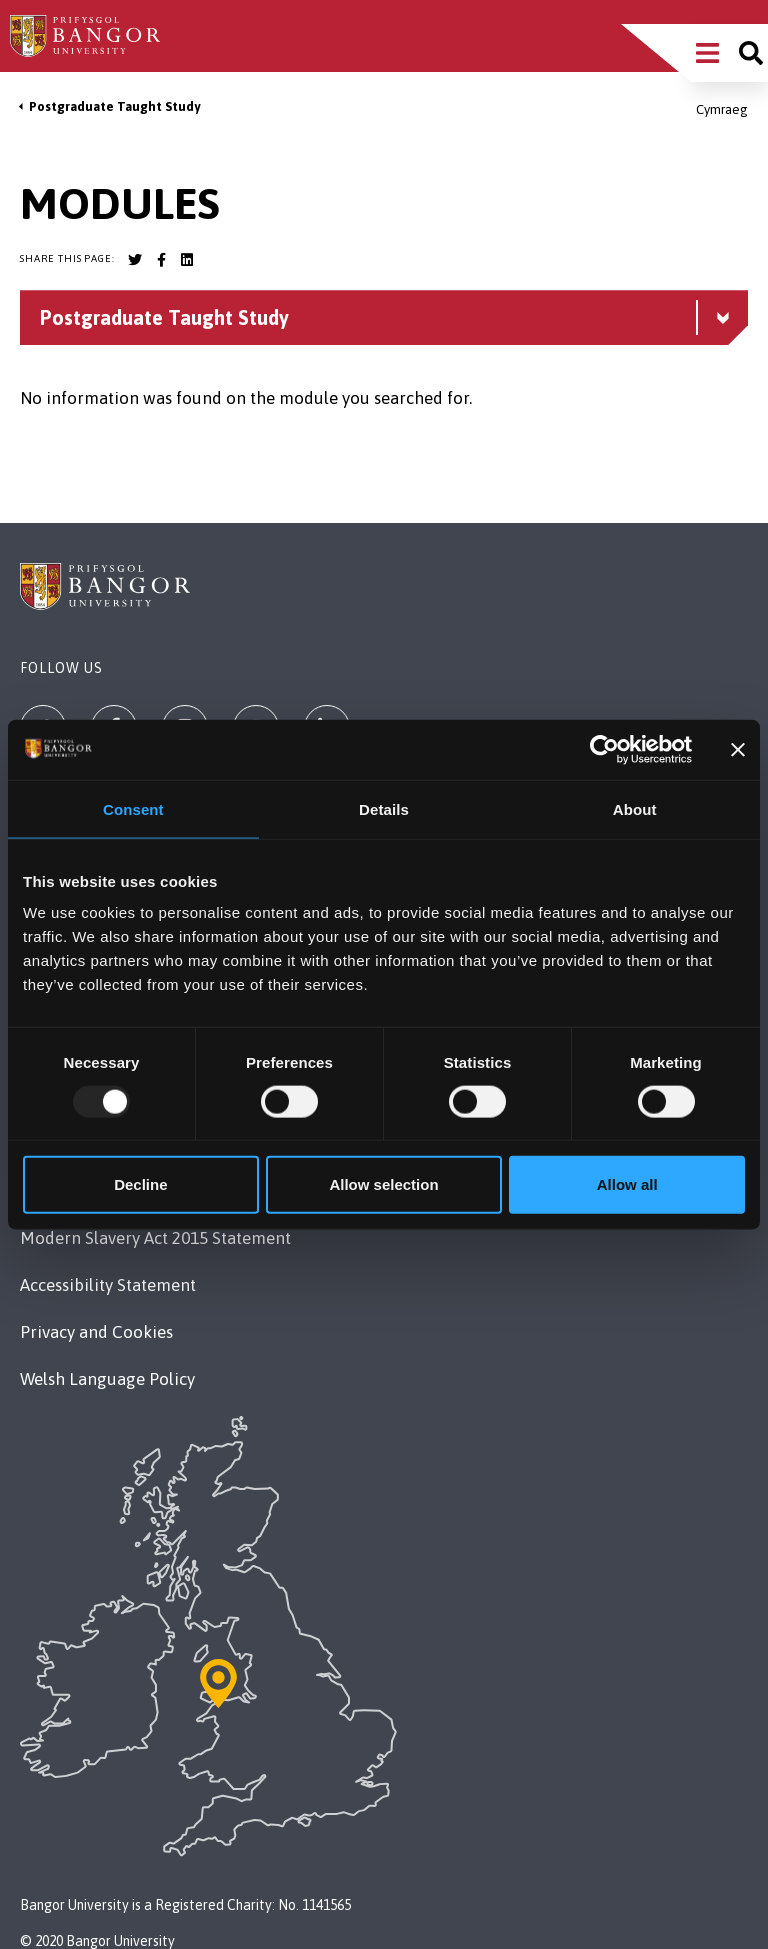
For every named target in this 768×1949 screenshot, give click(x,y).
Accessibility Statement (108, 1285)
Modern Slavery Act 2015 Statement (155, 1238)
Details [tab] (384, 808)
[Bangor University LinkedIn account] (187, 260)
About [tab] (635, 808)
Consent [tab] (133, 808)
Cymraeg (722, 109)
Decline (140, 1184)
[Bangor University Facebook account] (161, 260)
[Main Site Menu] (707, 53)
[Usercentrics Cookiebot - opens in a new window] (604, 749)
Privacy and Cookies (96, 1332)
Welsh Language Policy (107, 1379)
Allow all (627, 1184)
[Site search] (751, 53)
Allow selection (383, 1184)
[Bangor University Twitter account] (135, 260)
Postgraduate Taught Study (114, 106)
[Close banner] (738, 749)
